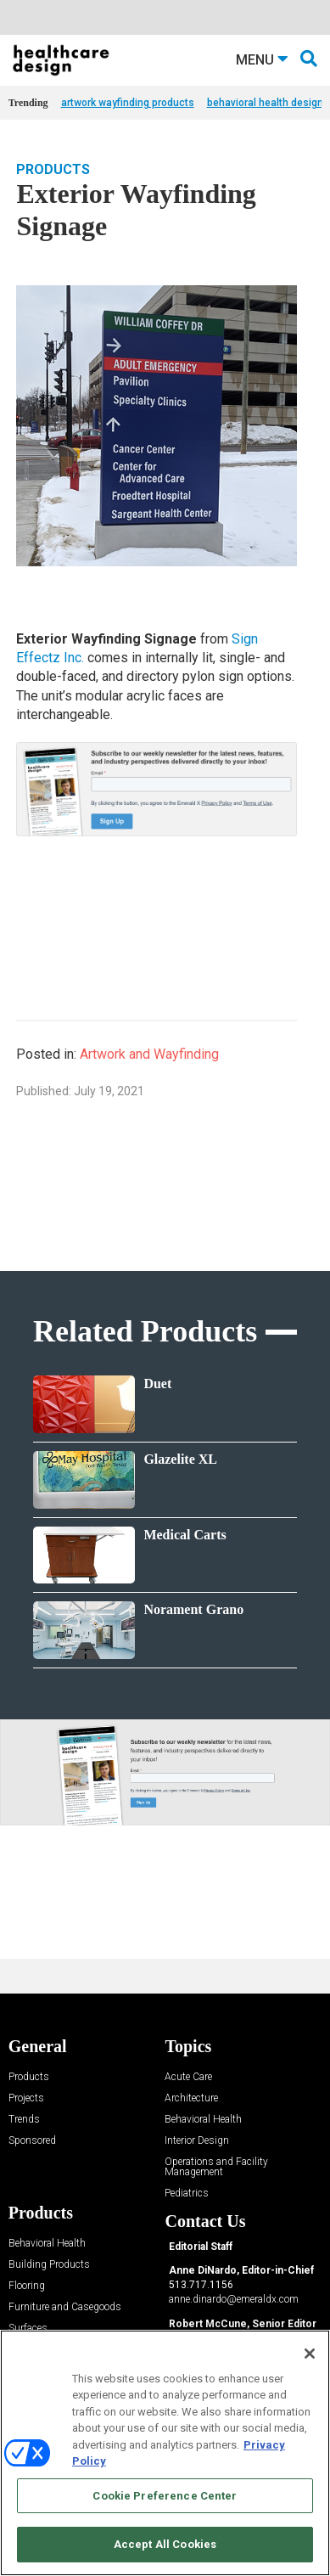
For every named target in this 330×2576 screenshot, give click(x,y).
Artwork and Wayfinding (149, 1054)
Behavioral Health (203, 2119)
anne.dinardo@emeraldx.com (234, 2299)
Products (53, 169)
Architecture (191, 2098)
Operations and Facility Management (216, 2167)
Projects (26, 2098)
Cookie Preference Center (164, 2495)
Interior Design (197, 2140)
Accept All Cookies (165, 2544)
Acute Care (188, 2077)
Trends (24, 2119)
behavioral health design (265, 103)
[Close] (309, 2353)
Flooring (26, 2286)
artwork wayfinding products (127, 103)
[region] (165, 2453)
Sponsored (32, 2140)
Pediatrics (187, 2193)
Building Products (49, 2264)
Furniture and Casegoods (64, 2307)
